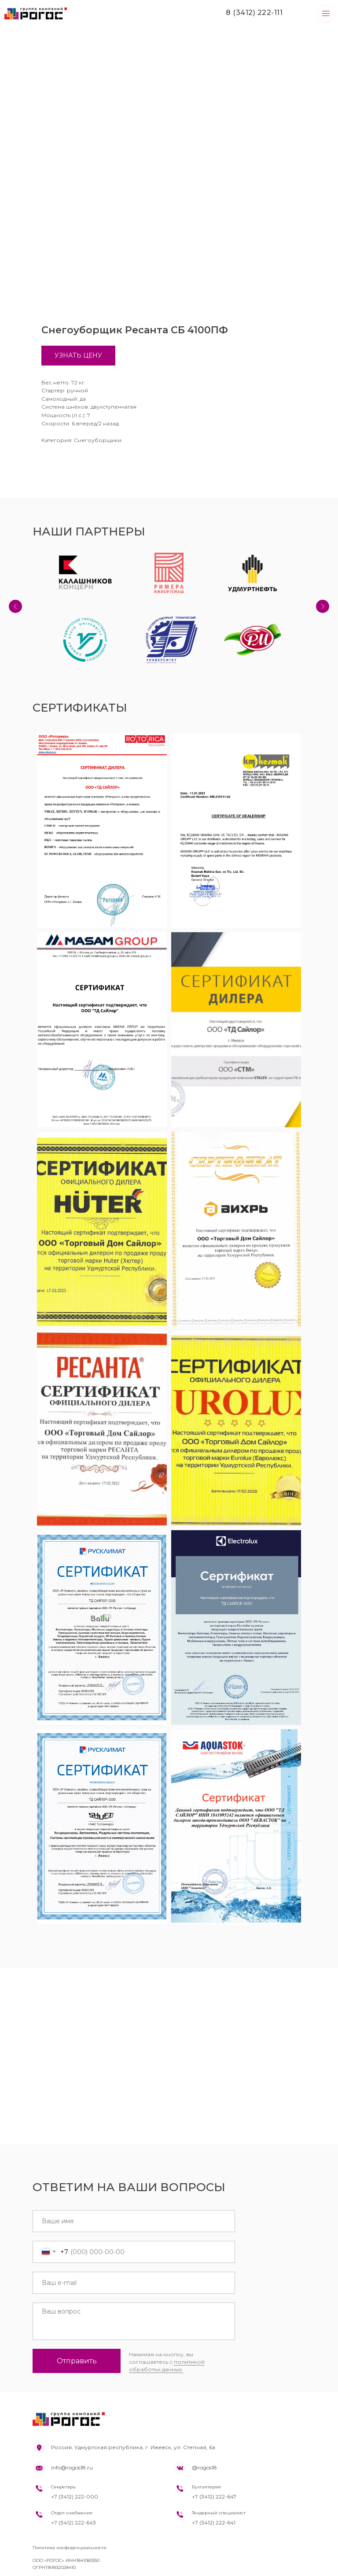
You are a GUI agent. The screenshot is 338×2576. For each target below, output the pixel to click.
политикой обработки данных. (167, 2365)
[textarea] (134, 2321)
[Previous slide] (15, 606)
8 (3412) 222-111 (254, 12)
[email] (134, 2283)
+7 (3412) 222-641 (213, 2522)
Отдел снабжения (71, 2513)
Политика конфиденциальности (70, 2547)
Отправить (77, 2361)
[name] (134, 2221)
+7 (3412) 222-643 (73, 2522)
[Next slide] (322, 606)
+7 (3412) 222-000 (74, 2496)
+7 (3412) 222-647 (214, 2496)
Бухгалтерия (206, 2487)
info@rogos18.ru (72, 2467)
